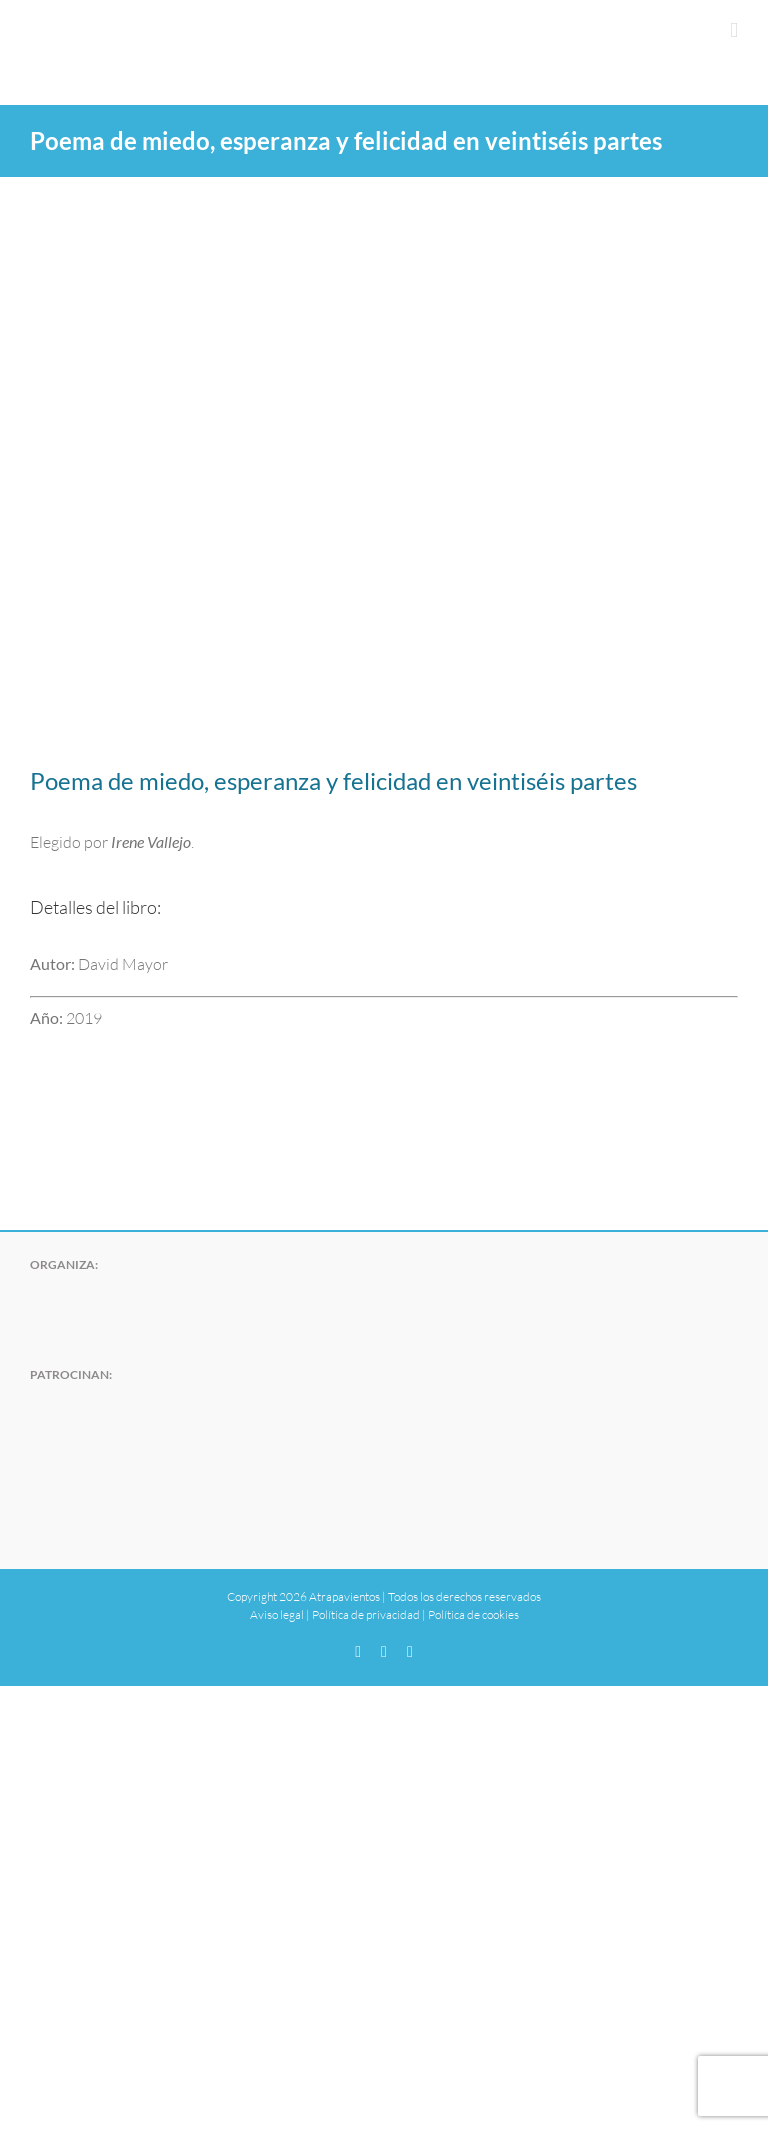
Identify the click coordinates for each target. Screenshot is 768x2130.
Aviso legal (277, 1614)
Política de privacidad (366, 1614)
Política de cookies (473, 1614)
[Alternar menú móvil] (734, 30)
